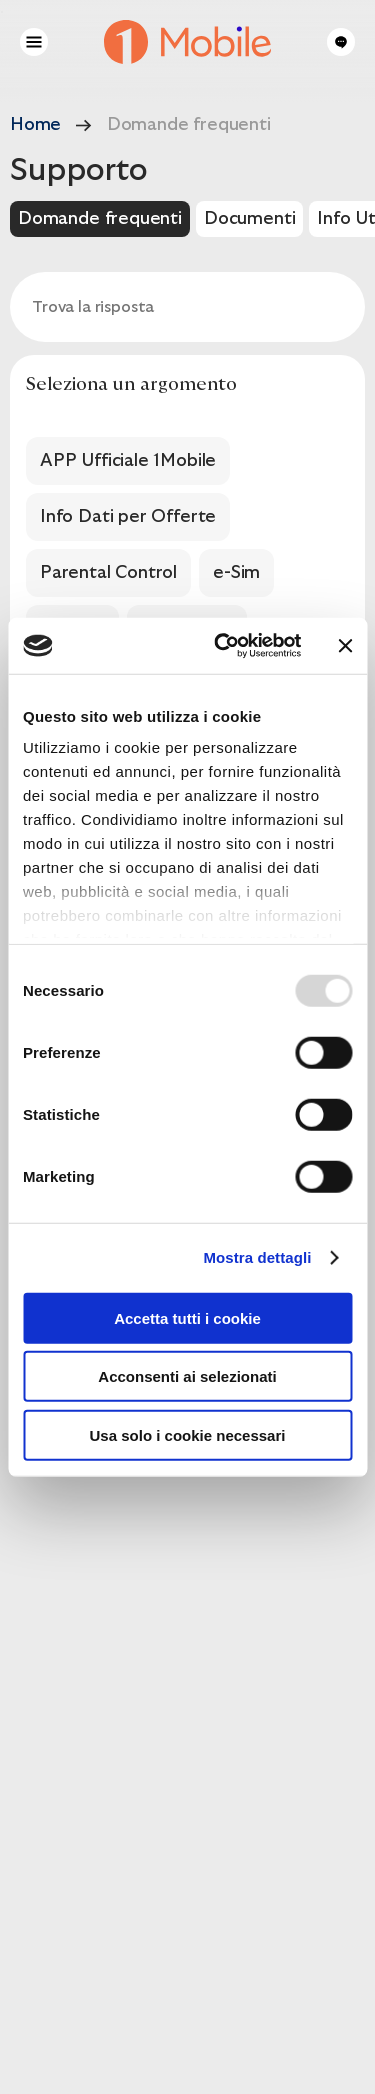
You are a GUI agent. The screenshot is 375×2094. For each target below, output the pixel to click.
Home (35, 124)
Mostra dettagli (257, 1257)
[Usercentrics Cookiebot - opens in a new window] (223, 646)
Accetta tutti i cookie (187, 1317)
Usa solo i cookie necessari (188, 1434)
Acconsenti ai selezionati (187, 1376)
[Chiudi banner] (345, 646)
